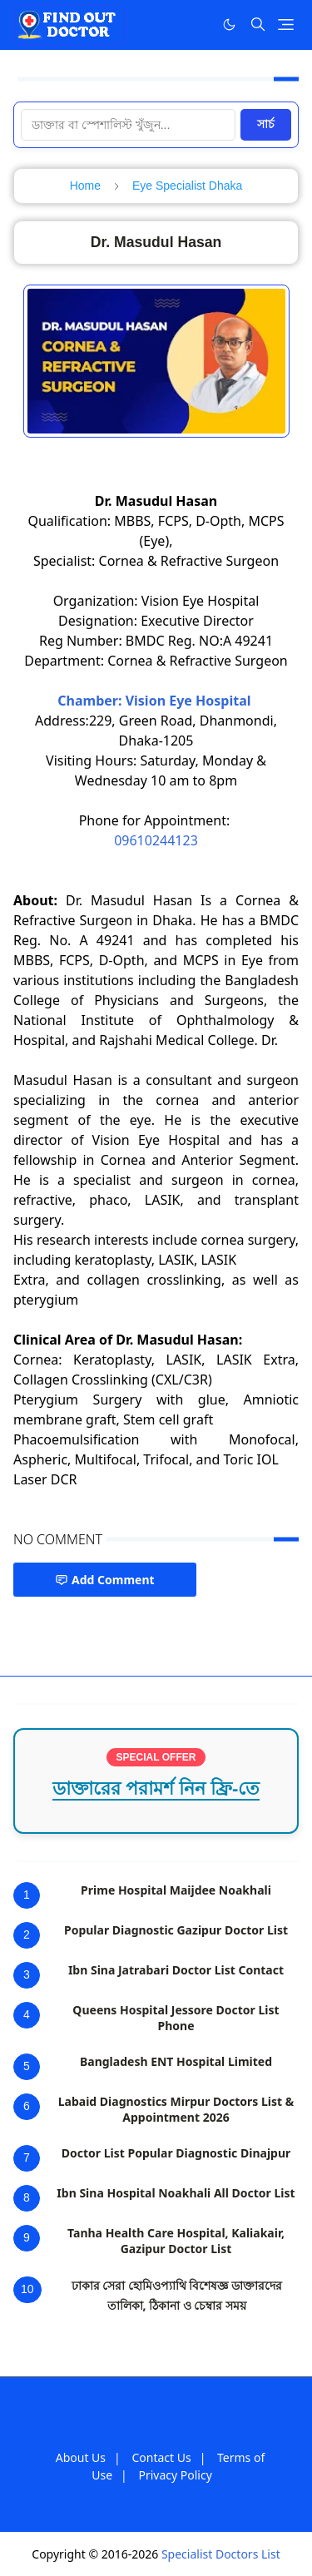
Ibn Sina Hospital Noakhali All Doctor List (176, 2193)
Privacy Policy (174, 2475)
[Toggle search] (258, 24)
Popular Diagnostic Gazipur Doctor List (176, 1930)
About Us (81, 2457)
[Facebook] (194, 24)
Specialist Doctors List (220, 2554)
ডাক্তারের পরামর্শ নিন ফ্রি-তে (156, 1788)
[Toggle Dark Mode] (229, 24)
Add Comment (105, 1580)
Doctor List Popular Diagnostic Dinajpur (176, 2153)
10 (27, 2289)
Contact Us (161, 2457)
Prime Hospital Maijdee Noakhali (176, 1890)
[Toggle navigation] (286, 24)
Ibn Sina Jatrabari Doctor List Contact (176, 1970)
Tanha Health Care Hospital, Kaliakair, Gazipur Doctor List (176, 2240)
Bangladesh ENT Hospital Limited (176, 2061)
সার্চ (266, 124)
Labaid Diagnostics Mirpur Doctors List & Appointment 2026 (176, 2109)
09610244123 (156, 840)
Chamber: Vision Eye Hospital (155, 700)
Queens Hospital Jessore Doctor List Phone (175, 2018)
